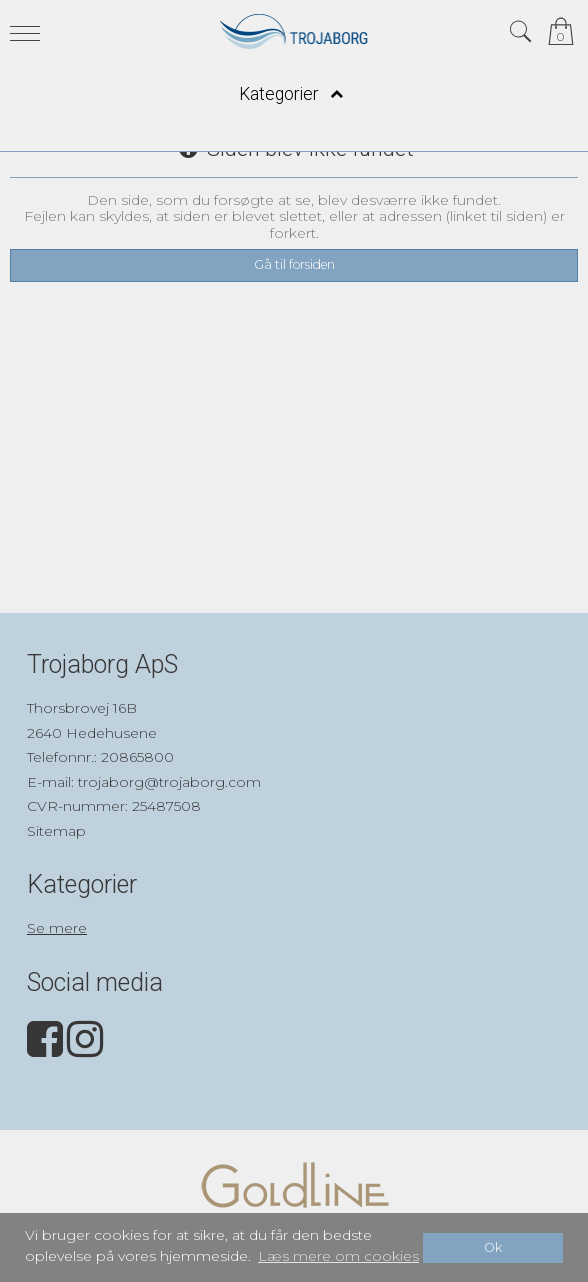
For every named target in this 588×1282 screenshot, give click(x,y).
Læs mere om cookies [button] (338, 1256)
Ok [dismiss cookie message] (493, 1247)
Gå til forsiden (294, 264)
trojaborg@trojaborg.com (169, 782)
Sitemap (56, 831)
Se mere (57, 928)
